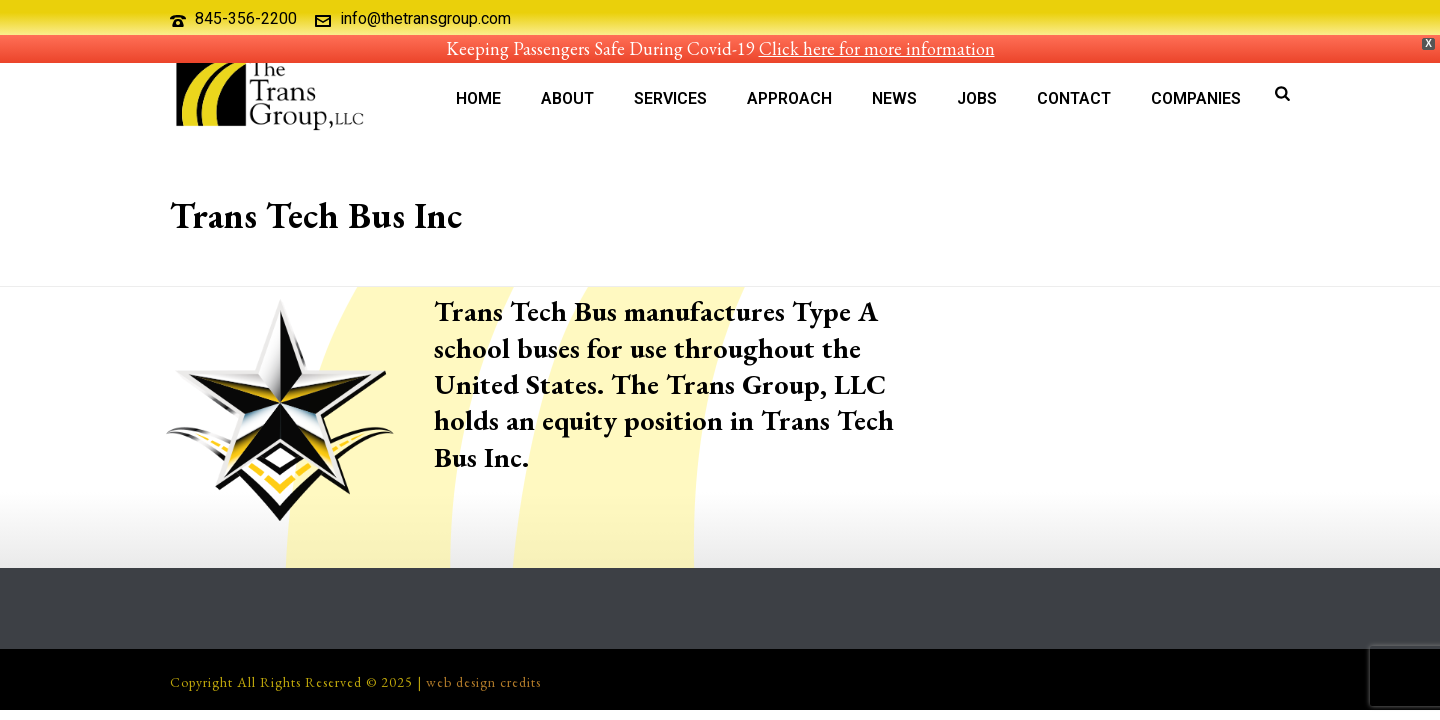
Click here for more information (877, 48)
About (567, 98)
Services (670, 98)
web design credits (483, 682)
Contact (1074, 98)
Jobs (977, 98)
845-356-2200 (246, 18)
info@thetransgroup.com (425, 18)
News (894, 98)
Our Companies (1069, 267)
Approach (789, 98)
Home (478, 98)
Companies (1196, 98)
